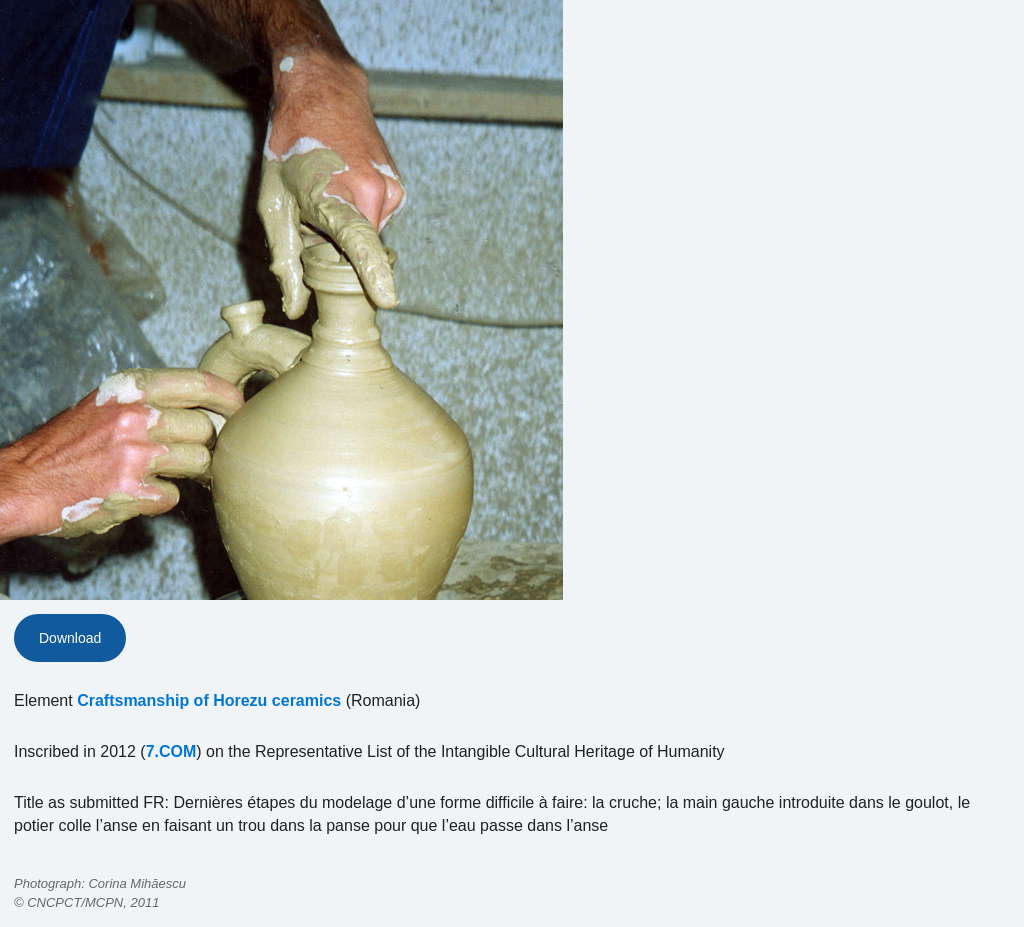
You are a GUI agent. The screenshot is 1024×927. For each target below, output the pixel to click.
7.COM (171, 751)
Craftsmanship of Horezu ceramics (209, 700)
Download (70, 638)
